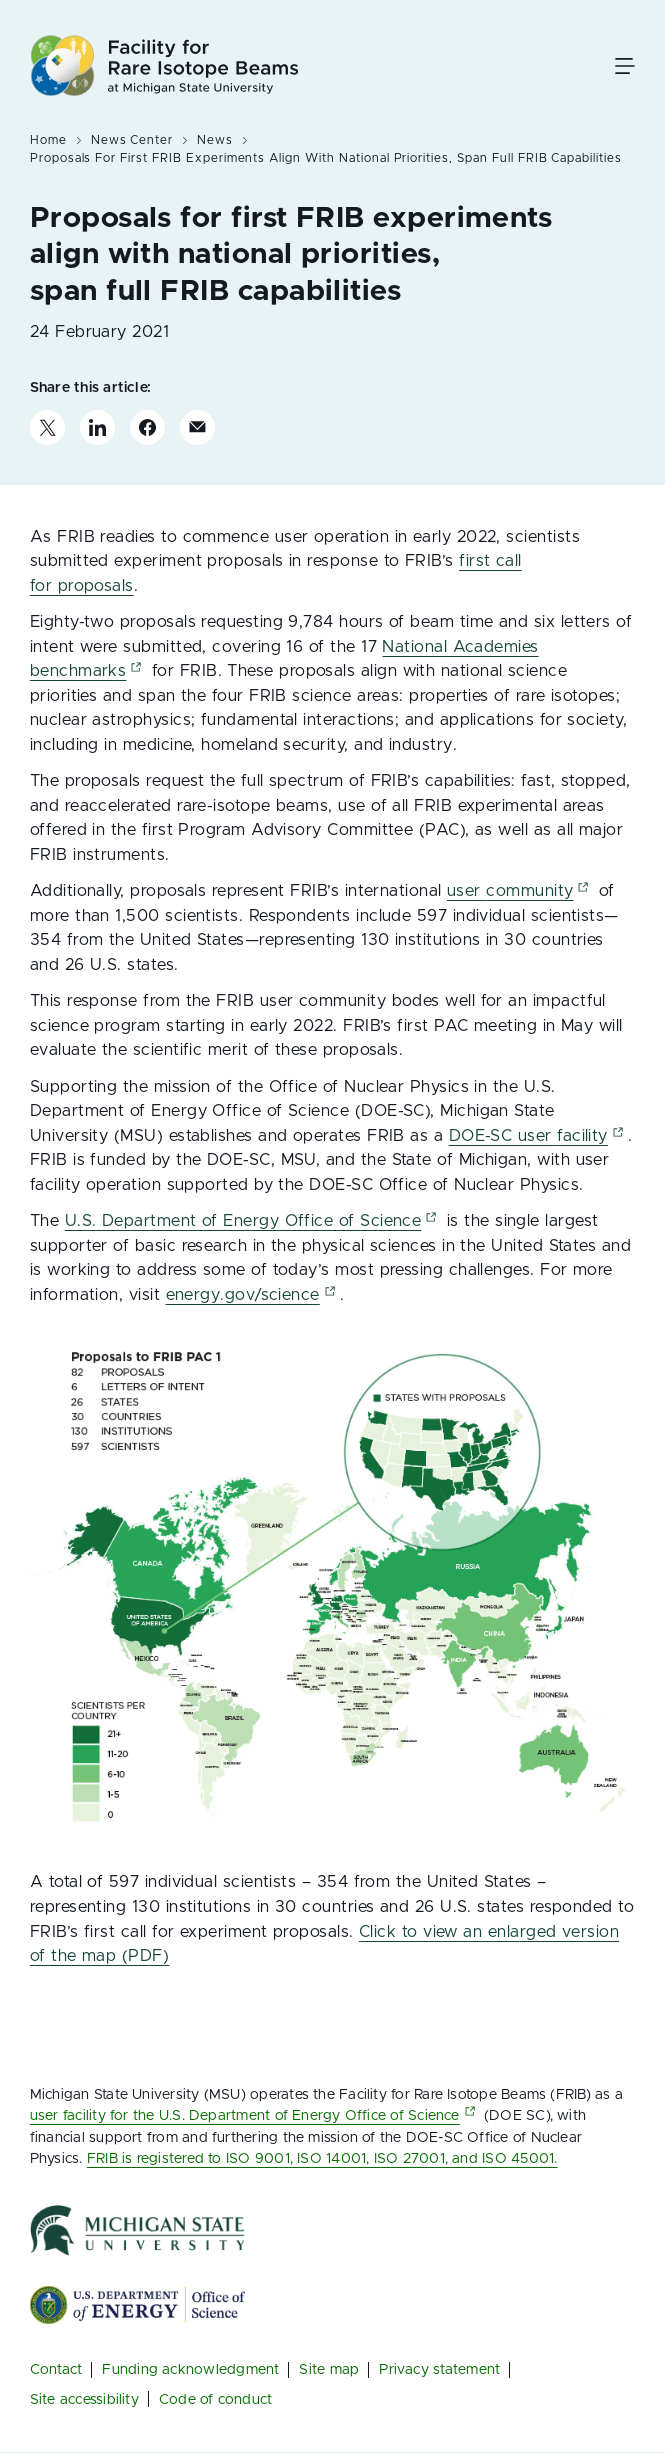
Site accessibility (84, 2400)
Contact (56, 2370)
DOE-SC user (538, 1136)
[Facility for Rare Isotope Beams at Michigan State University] (164, 65)
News (215, 140)
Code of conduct (215, 2400)
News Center (132, 140)
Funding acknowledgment (190, 2370)
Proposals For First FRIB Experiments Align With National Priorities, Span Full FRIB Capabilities (326, 158)
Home (48, 140)
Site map (329, 2370)
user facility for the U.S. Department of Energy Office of (255, 2116)
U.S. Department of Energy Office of (253, 1221)
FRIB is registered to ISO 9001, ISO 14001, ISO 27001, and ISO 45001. (322, 2159)
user (520, 891)
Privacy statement (439, 2370)
